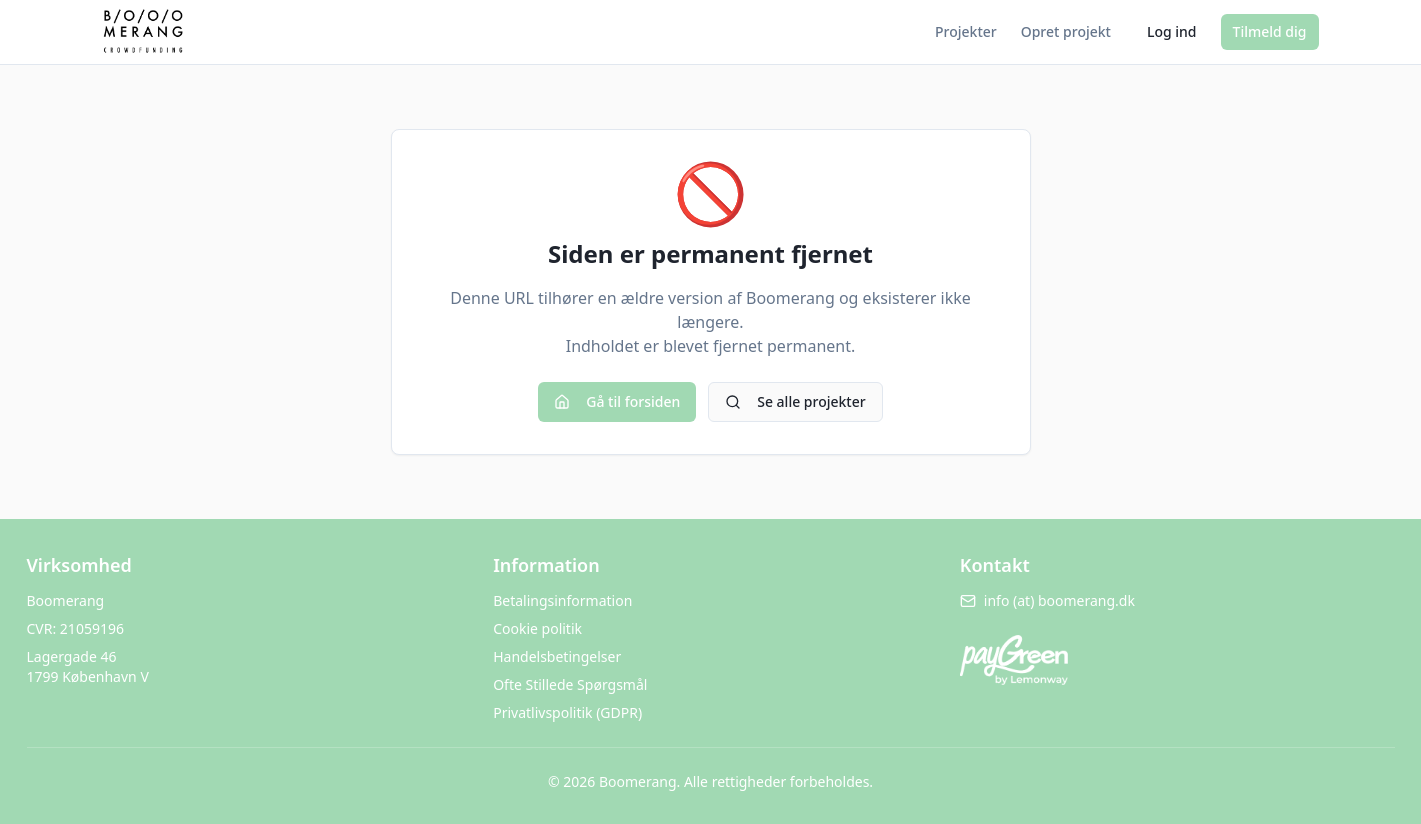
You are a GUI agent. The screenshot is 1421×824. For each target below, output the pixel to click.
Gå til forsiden (617, 401)
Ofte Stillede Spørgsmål (570, 684)
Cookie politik (537, 628)
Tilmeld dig (1270, 31)
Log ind (1172, 31)
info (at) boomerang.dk (1047, 600)
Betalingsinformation (562, 600)
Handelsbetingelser (557, 656)
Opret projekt (1066, 31)
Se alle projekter (795, 401)
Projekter (966, 31)
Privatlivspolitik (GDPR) (567, 712)
